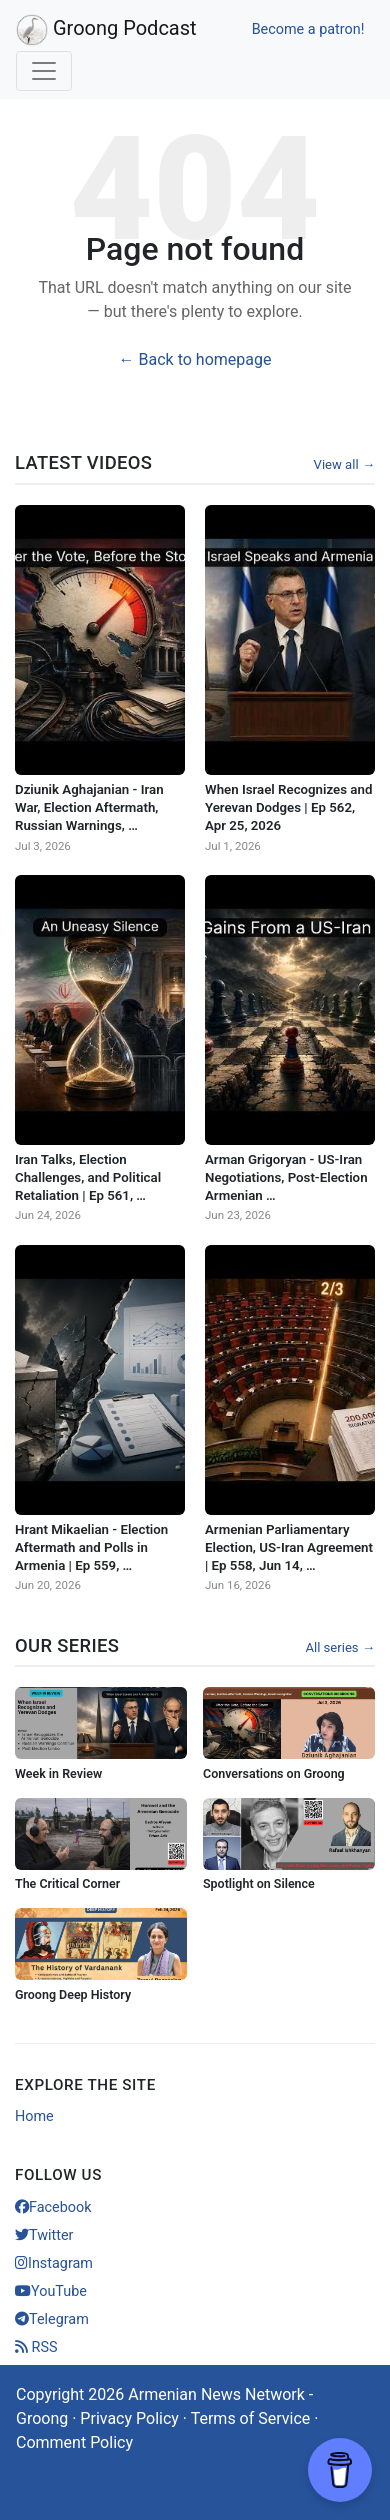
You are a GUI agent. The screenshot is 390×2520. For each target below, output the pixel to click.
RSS (36, 2347)
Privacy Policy (129, 2418)
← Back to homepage (195, 359)
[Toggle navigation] (44, 71)
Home (34, 2116)
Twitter (44, 2235)
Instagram (54, 2263)
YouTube (51, 2291)
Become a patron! (308, 29)
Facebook (53, 2207)
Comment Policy (74, 2442)
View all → (344, 464)
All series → (340, 1647)
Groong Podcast (106, 30)
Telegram (52, 2319)
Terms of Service (251, 2418)
